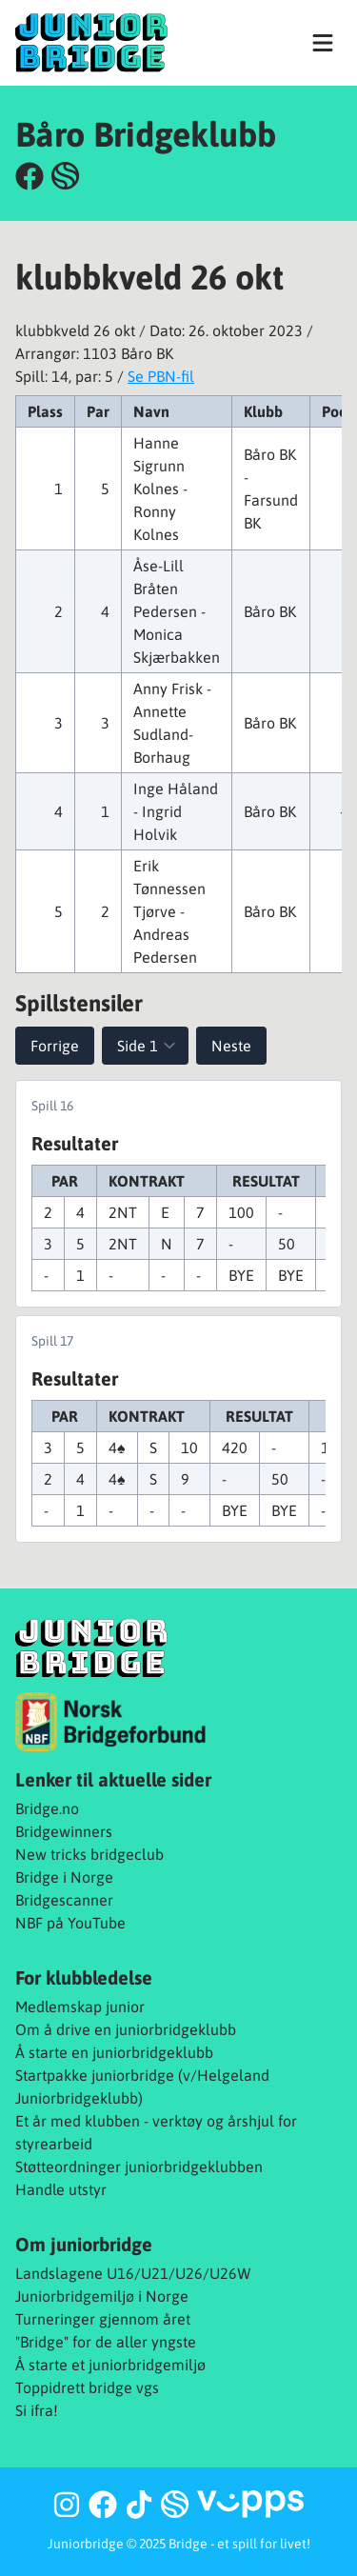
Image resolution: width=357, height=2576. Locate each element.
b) (136, 2098)
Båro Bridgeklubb (145, 134)
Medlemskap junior (80, 2006)
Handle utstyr (61, 2189)
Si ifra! (36, 2410)
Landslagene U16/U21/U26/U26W (133, 2273)
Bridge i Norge (64, 1877)
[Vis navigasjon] (323, 43)
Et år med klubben (77, 2120)
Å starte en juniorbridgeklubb (114, 2052)
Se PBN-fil (161, 376)
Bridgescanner (64, 1899)
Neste (231, 1045)
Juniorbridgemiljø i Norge (101, 2296)
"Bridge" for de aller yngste (105, 2341)
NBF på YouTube (70, 1922)
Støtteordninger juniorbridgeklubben (139, 2166)
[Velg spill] (145, 1046)
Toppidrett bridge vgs (87, 2387)
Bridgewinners (63, 1831)
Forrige (54, 1045)
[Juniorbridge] (91, 42)
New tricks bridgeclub (89, 1854)
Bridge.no (47, 1808)
